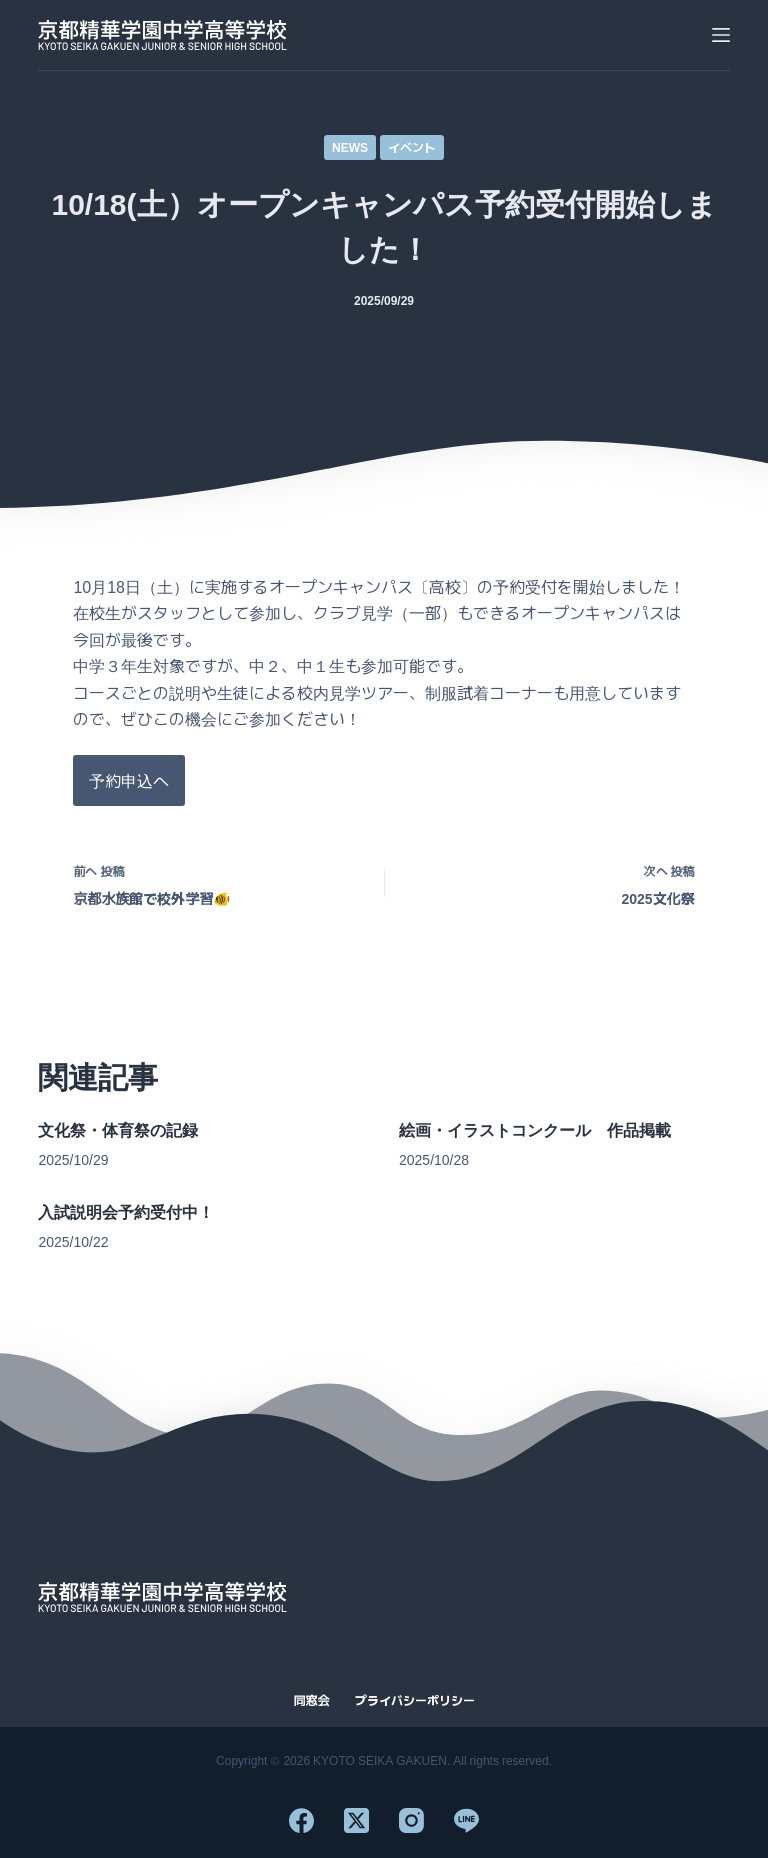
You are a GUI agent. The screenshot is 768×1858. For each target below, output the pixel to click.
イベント (412, 146)
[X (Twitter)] (356, 1820)
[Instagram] (411, 1820)
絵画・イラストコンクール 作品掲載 (535, 1130)
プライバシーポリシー (415, 1700)
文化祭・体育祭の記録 (118, 1130)
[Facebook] (301, 1820)
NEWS (350, 146)
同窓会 (311, 1700)
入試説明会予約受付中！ (126, 1212)
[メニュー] (721, 35)
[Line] (466, 1820)
